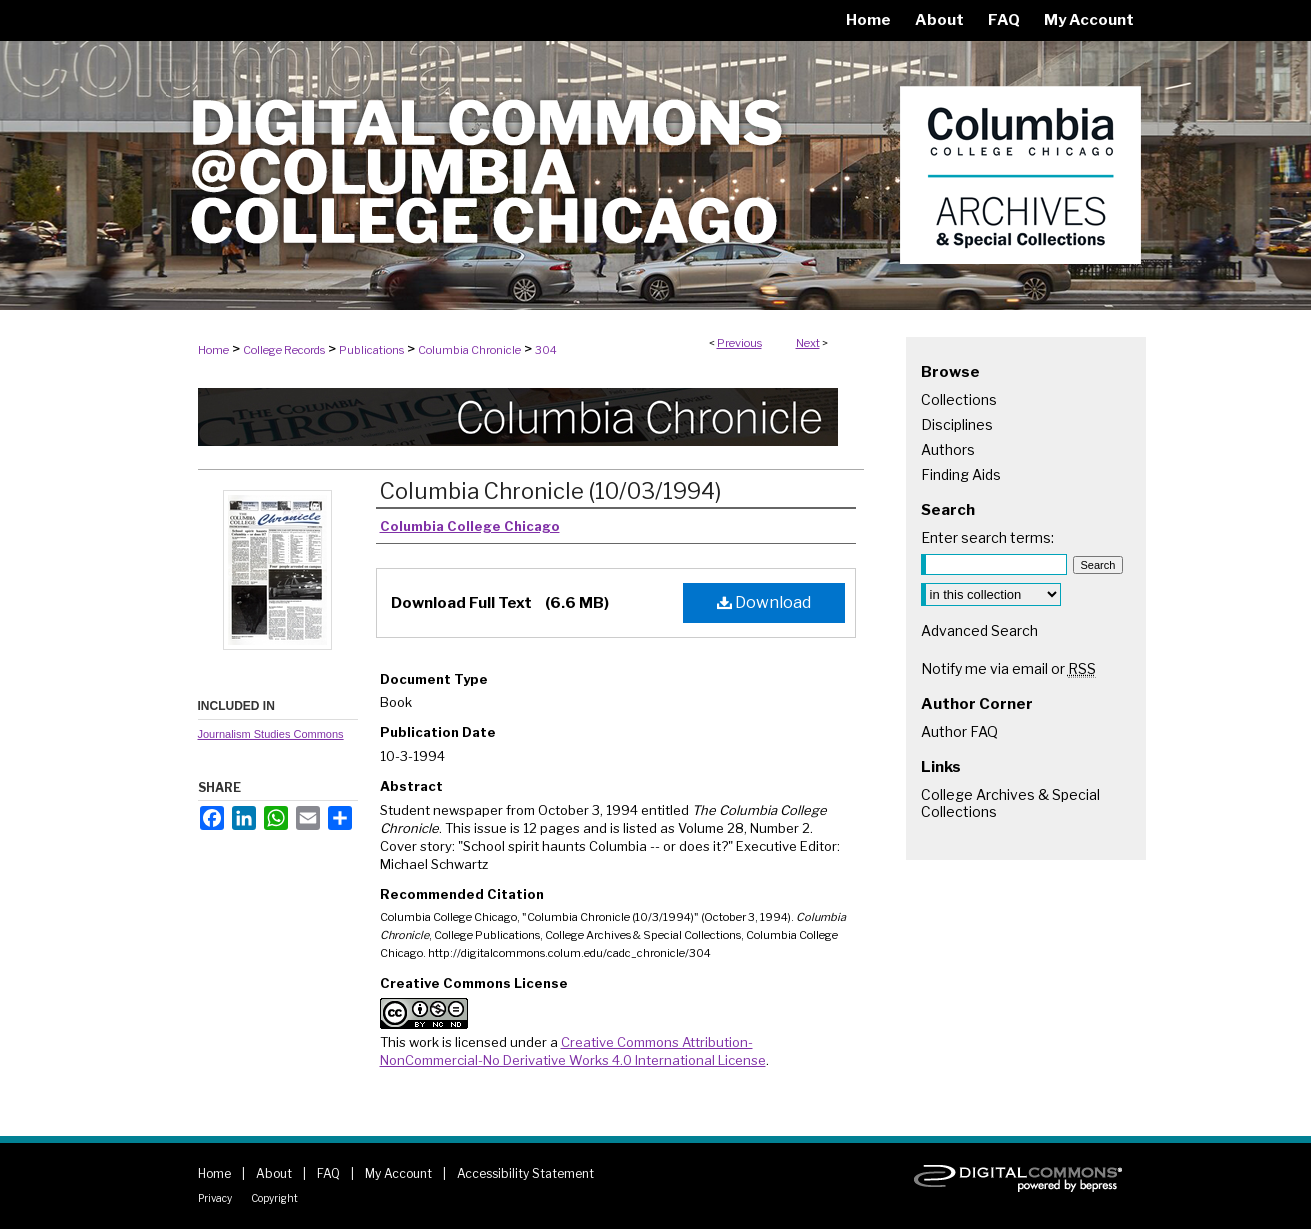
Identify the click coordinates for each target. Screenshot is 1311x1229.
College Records (284, 350)
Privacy (215, 1198)
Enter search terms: (987, 537)
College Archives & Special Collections (1010, 803)
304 (546, 350)
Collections (959, 399)
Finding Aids (961, 474)
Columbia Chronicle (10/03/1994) (550, 491)
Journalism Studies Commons (271, 734)
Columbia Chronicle (469, 350)
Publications (371, 350)
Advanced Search (979, 630)
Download (764, 602)
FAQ (328, 1173)
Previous (739, 343)
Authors (948, 449)
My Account (398, 1173)
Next (808, 343)
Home (213, 350)
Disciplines (957, 424)
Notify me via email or (1008, 668)
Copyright (274, 1198)
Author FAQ (959, 731)
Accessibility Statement (525, 1173)
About (274, 1173)
